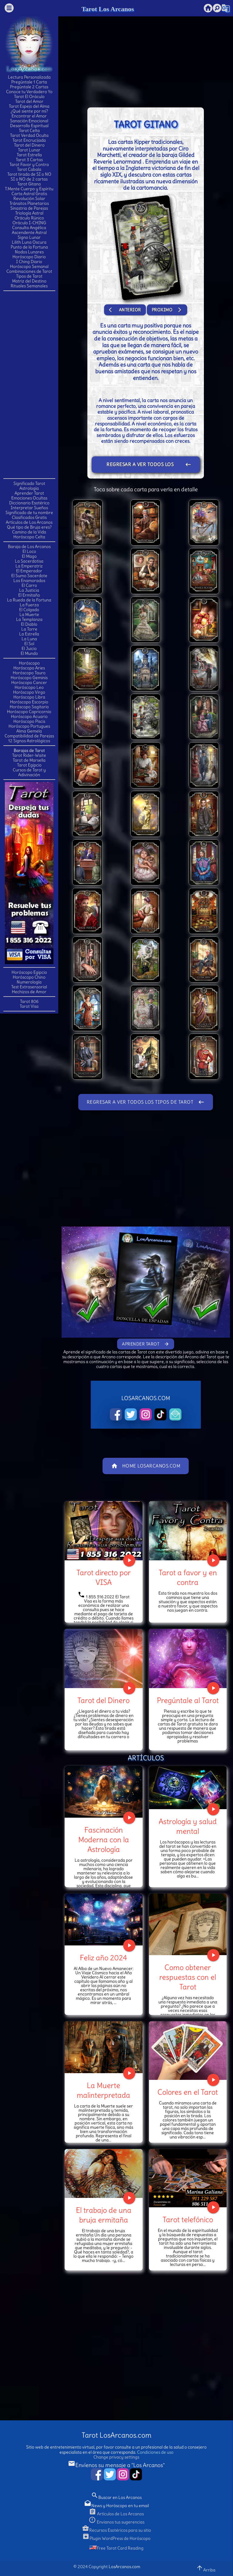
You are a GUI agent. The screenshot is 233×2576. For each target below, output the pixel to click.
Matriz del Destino (29, 281)
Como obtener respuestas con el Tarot (187, 1977)
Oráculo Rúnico (29, 218)
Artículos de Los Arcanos (29, 522)
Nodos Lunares (29, 252)
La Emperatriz (29, 566)
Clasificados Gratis (29, 517)
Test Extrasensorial (29, 987)
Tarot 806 (29, 1001)
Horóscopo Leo (29, 687)
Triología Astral (29, 213)
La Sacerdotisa (29, 561)
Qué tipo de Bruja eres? (29, 527)
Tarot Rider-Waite (29, 755)
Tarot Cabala (29, 169)
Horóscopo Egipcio (29, 972)
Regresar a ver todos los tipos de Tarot (148, 464)
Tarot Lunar (29, 150)
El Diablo (29, 624)
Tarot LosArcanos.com (116, 2435)
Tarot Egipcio (29, 765)
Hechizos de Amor (29, 991)
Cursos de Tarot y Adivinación (29, 772)
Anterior (125, 309)
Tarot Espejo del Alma (29, 106)
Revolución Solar (29, 198)
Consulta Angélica (29, 227)
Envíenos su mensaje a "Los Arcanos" (116, 2465)
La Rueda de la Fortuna (29, 600)
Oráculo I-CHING (29, 222)
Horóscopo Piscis (29, 721)
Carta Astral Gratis (29, 193)
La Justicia (29, 590)
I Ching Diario (29, 261)
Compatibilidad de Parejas (29, 736)
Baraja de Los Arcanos (29, 546)
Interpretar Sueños (29, 507)
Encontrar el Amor (29, 116)
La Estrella (29, 634)
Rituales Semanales (29, 286)
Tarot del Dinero (29, 145)
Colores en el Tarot (187, 2092)
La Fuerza (29, 605)
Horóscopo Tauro (29, 672)
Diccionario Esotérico (29, 503)
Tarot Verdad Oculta (29, 135)
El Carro (29, 585)
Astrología (29, 488)
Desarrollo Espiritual (29, 125)
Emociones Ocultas (29, 498)
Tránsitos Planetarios (29, 203)
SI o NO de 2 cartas (29, 179)
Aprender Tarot (29, 493)
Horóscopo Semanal (29, 266)
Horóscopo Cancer (29, 682)
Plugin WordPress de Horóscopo (116, 2538)
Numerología (29, 982)
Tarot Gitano (29, 184)
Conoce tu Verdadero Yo (29, 91)
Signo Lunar (29, 237)
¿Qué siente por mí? (29, 111)
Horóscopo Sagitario (29, 706)
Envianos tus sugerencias (116, 2522)
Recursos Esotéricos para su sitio (116, 2530)
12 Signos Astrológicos (29, 740)
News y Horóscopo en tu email (116, 2505)
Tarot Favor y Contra (29, 164)
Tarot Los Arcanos (107, 9)
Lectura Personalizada (29, 77)
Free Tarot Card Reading (116, 2548)
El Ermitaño (29, 595)
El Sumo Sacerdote (29, 575)
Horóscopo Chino (29, 977)
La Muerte (29, 614)
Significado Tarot (29, 483)
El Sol (29, 643)
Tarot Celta (29, 130)
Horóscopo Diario (29, 256)
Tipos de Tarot (29, 276)
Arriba (205, 2568)
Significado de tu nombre (29, 512)
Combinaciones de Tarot (29, 271)
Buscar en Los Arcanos (116, 2497)
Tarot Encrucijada (29, 140)
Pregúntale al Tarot (188, 1700)
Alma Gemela (29, 731)
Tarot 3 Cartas (29, 159)
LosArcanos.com (124, 2566)
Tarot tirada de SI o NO (29, 174)
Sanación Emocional (29, 121)
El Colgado (29, 609)
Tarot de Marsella (29, 760)
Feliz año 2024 (103, 1957)
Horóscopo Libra (29, 697)
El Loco (29, 551)
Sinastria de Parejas (29, 208)
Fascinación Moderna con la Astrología (103, 1839)
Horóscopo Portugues (29, 726)
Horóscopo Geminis (29, 677)
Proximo (167, 309)
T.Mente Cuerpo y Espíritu (29, 188)
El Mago (29, 556)
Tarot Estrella (29, 154)
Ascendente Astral (29, 232)
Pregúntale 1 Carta (29, 82)
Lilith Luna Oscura (29, 242)
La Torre (29, 629)
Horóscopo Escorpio (29, 702)
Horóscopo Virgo (29, 692)
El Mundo (29, 653)
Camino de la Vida (29, 532)
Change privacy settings (116, 2457)
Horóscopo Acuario (29, 716)
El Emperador (29, 571)
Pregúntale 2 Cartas (29, 87)
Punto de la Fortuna (29, 247)
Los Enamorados (29, 580)
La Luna (29, 638)
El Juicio (29, 648)
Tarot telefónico (188, 2219)
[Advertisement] (29, 384)
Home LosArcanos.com (146, 1466)
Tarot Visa (29, 1006)
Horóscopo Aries (29, 668)
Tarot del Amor (29, 101)
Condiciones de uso (155, 2452)
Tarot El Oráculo (29, 96)
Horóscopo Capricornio (29, 711)
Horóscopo (29, 663)
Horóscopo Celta (29, 537)
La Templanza (29, 619)
